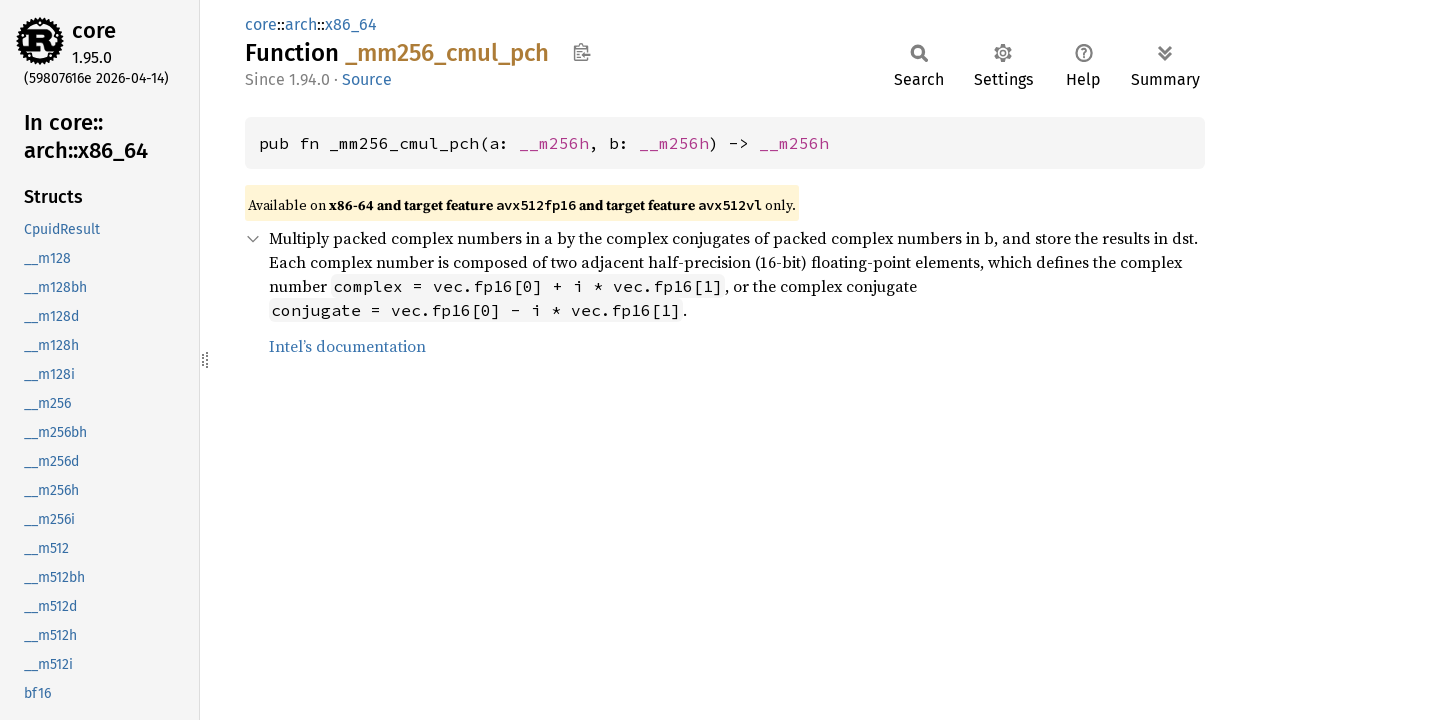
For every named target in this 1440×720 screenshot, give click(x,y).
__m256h (554, 143)
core (94, 30)
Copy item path (581, 52)
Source (367, 79)
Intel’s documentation (347, 346)
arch (301, 24)
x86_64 (351, 24)
